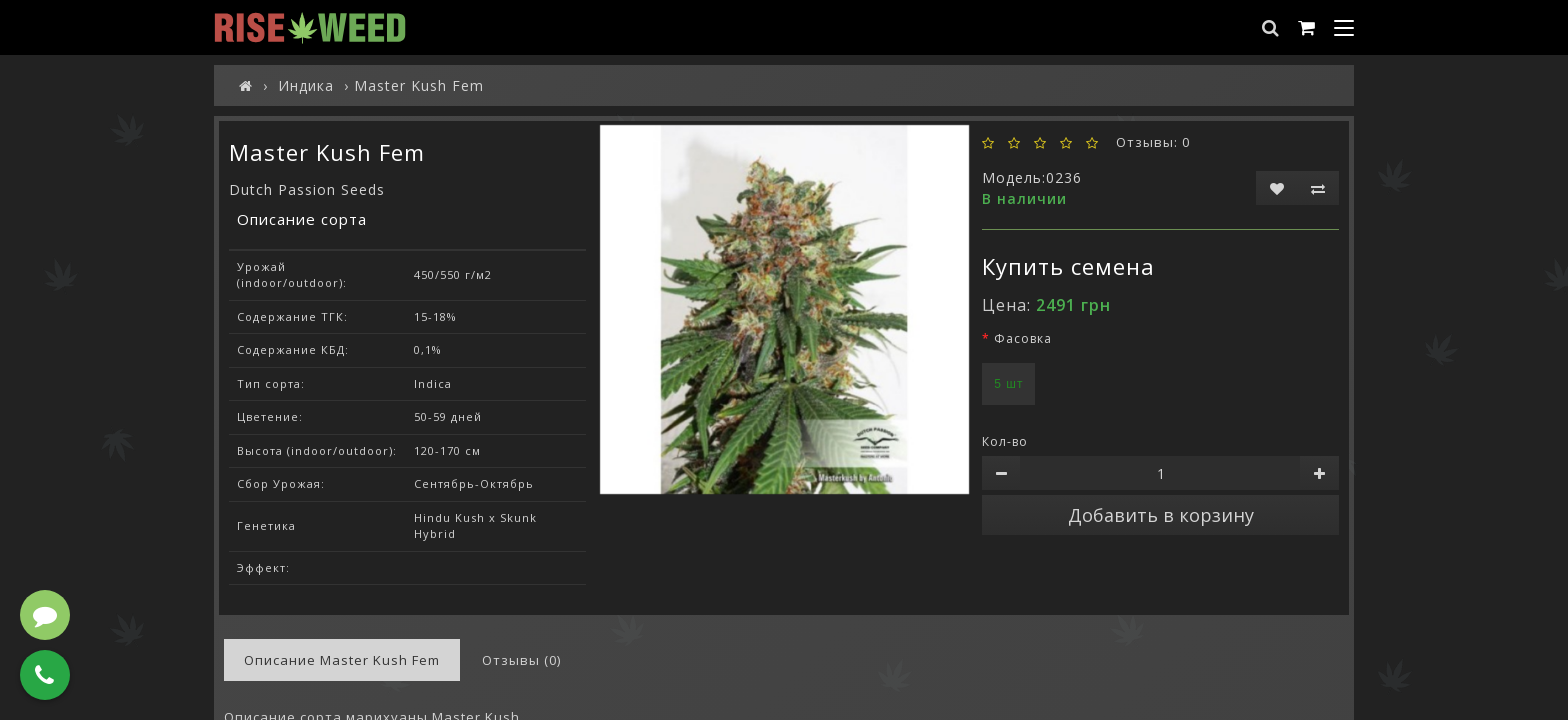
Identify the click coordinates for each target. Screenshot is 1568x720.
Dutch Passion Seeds (307, 189)
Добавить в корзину (1161, 515)
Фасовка (1023, 338)
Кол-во (1005, 441)
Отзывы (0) (521, 660)
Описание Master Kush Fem (342, 660)
